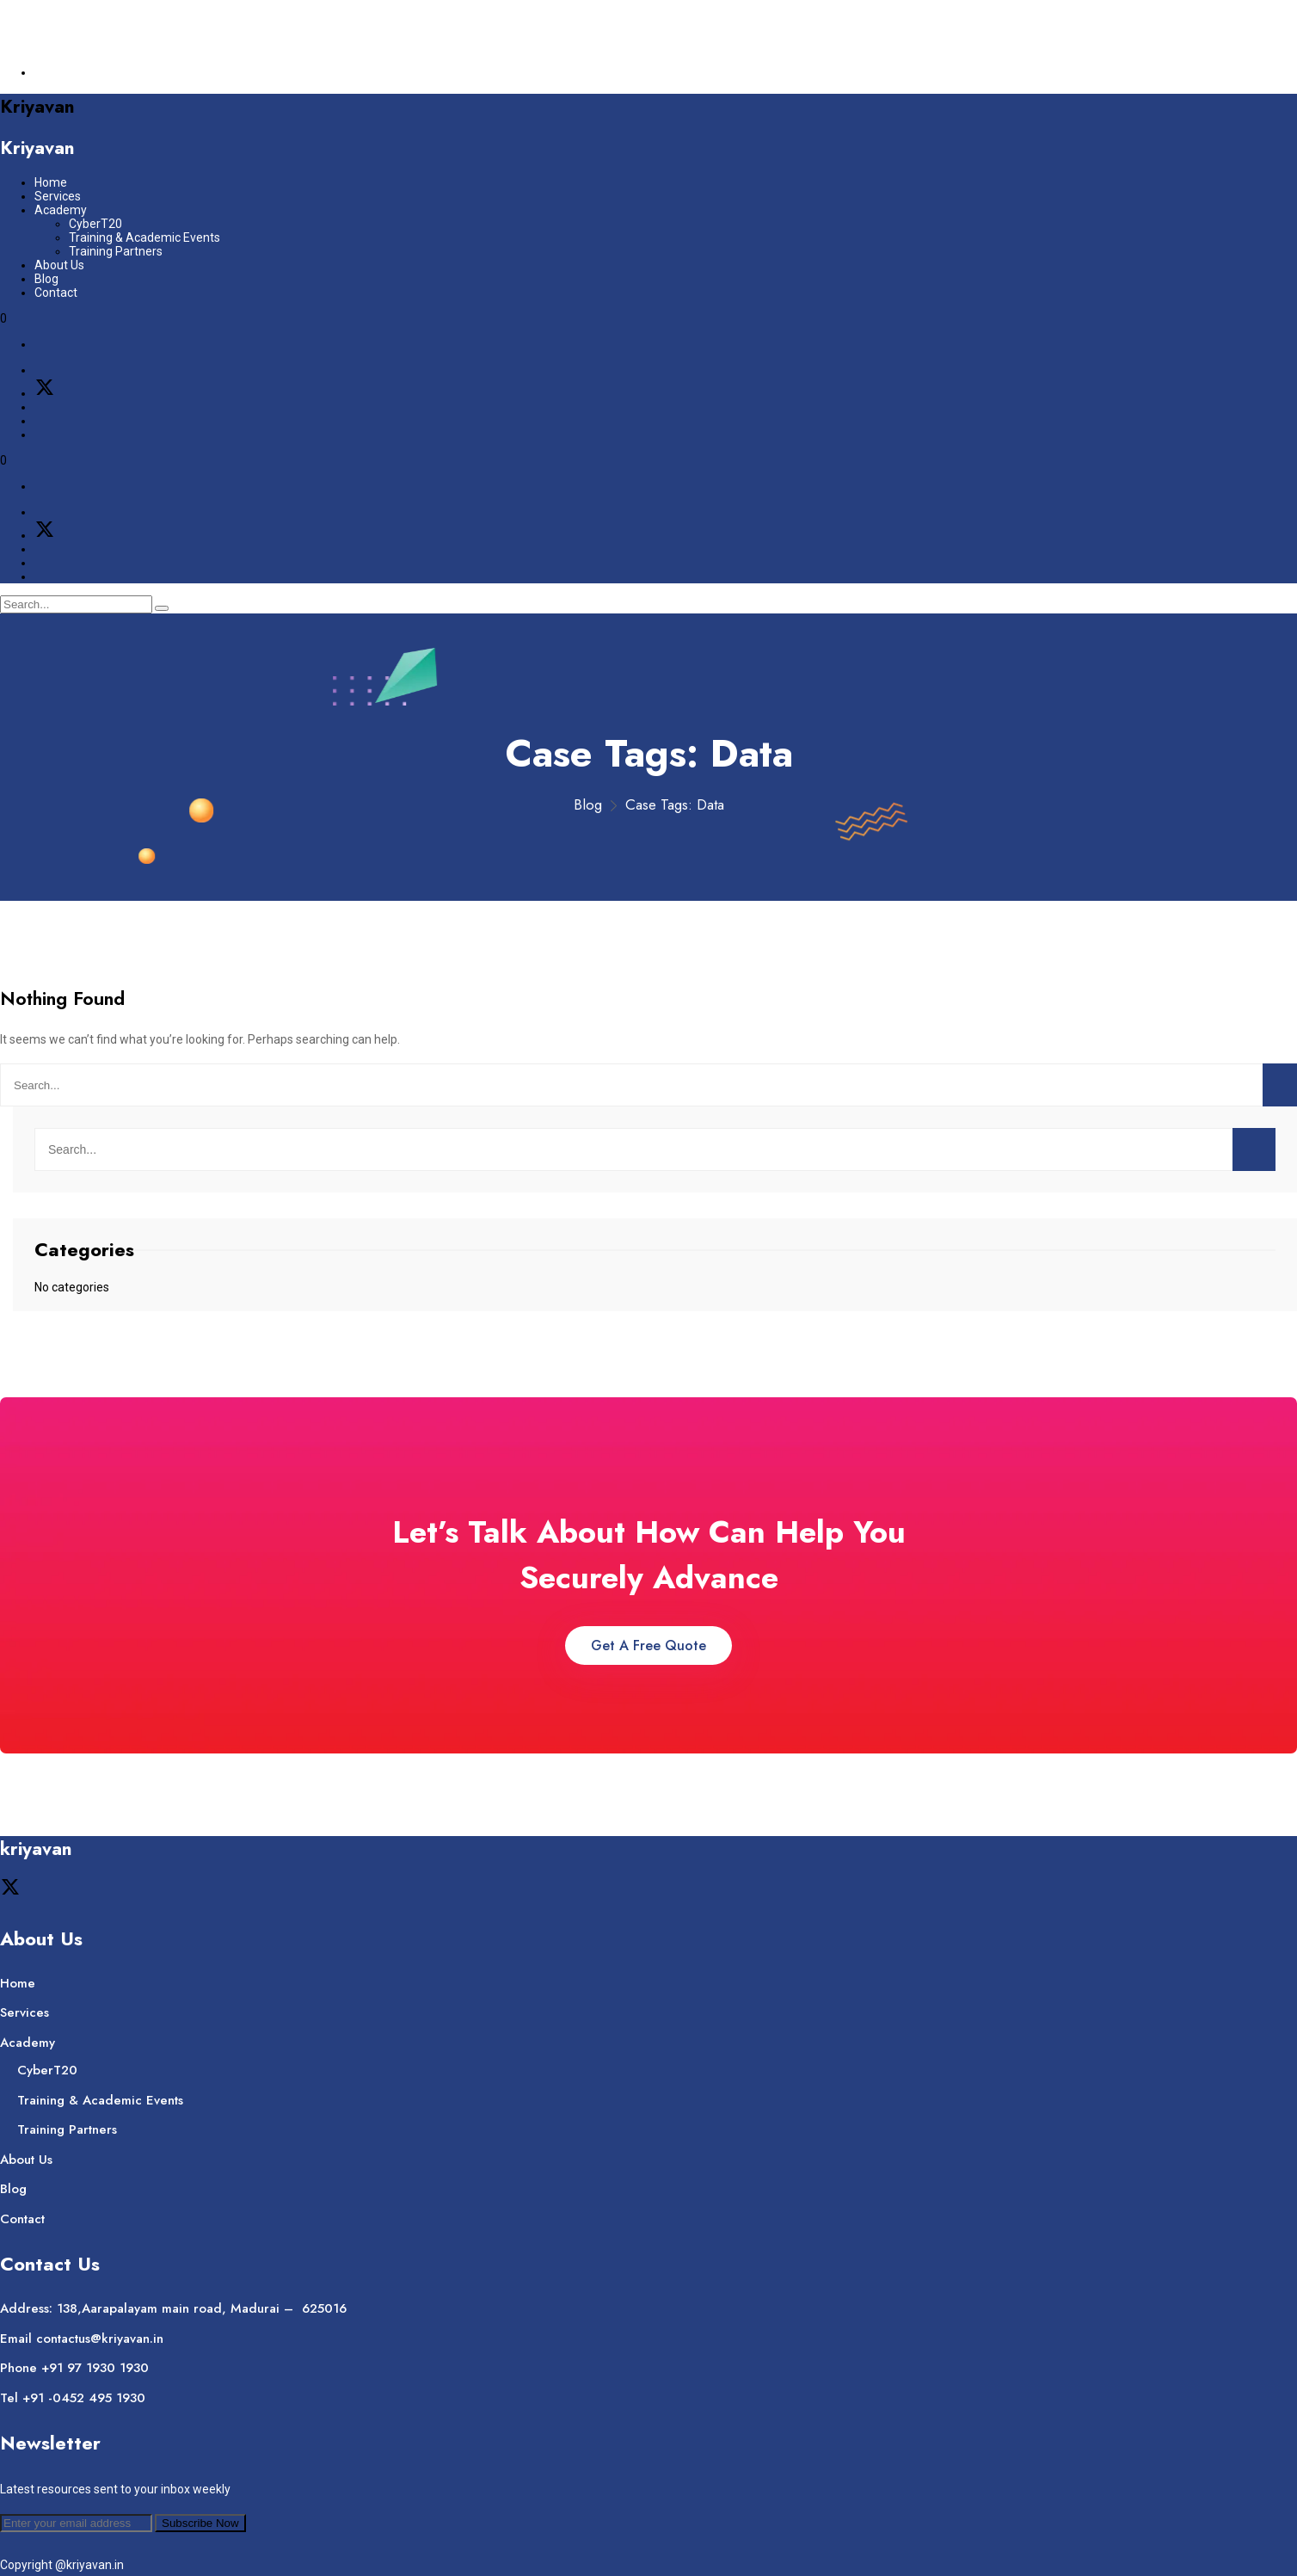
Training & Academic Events (144, 237)
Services (57, 196)
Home (50, 182)
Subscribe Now (200, 2523)
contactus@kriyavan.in (131, 33)
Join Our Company (84, 19)
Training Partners (116, 251)
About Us (59, 265)
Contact (55, 292)
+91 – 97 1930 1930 (128, 46)
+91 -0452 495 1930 (83, 2397)
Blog (46, 279)
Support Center (76, 72)
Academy (60, 210)
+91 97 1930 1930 (95, 2367)
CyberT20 (95, 224)
